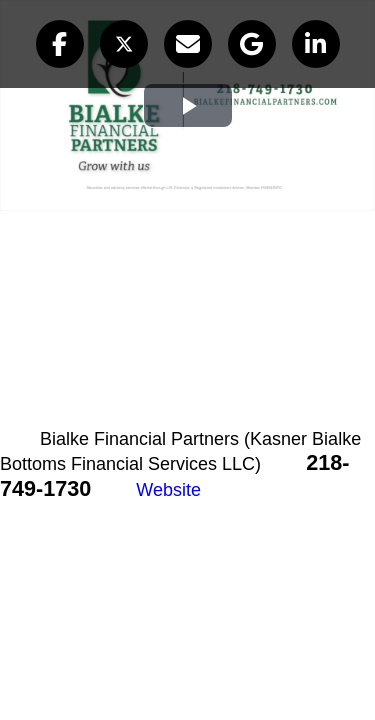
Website (168, 490)
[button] (60, 44)
